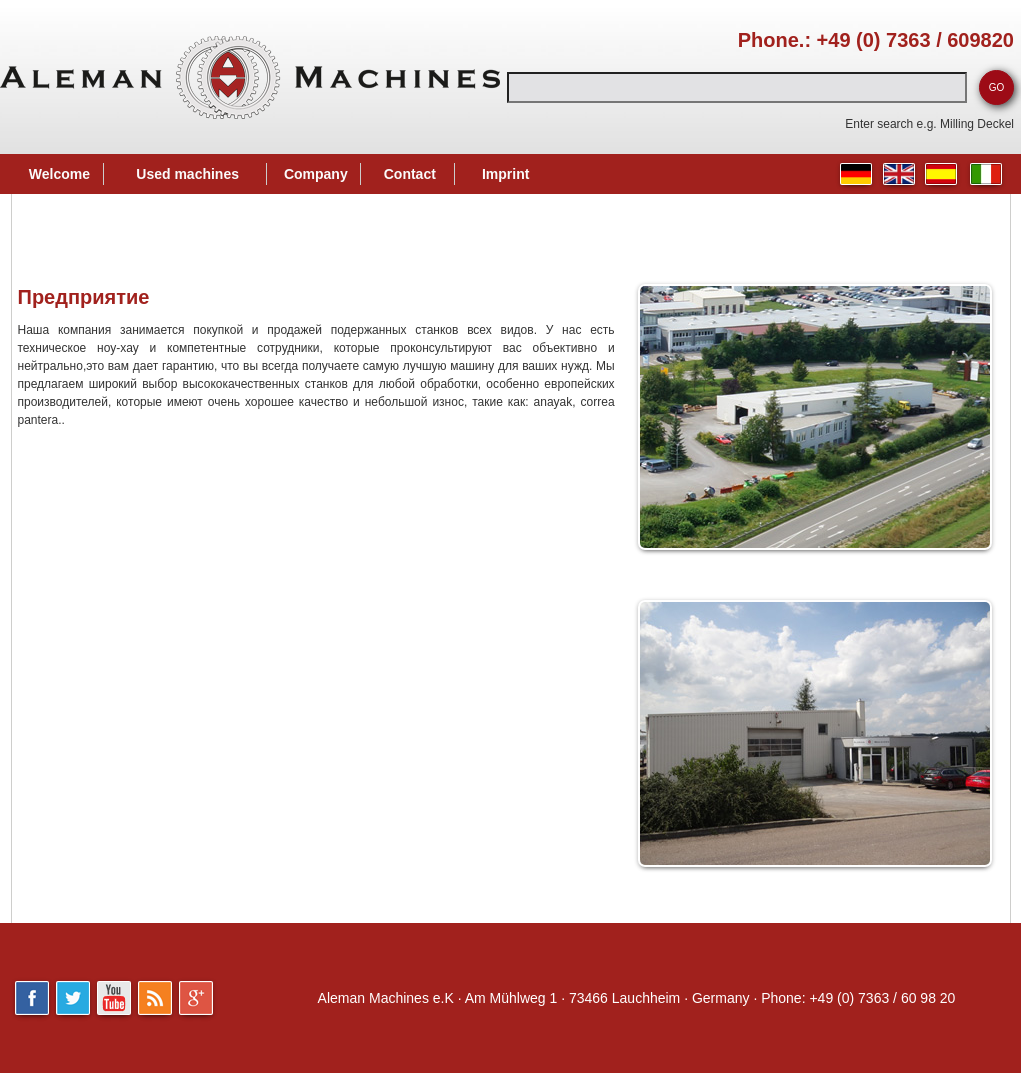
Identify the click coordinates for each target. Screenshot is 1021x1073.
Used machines (187, 174)
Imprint (505, 174)
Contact (410, 174)
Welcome (59, 174)
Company (316, 174)
